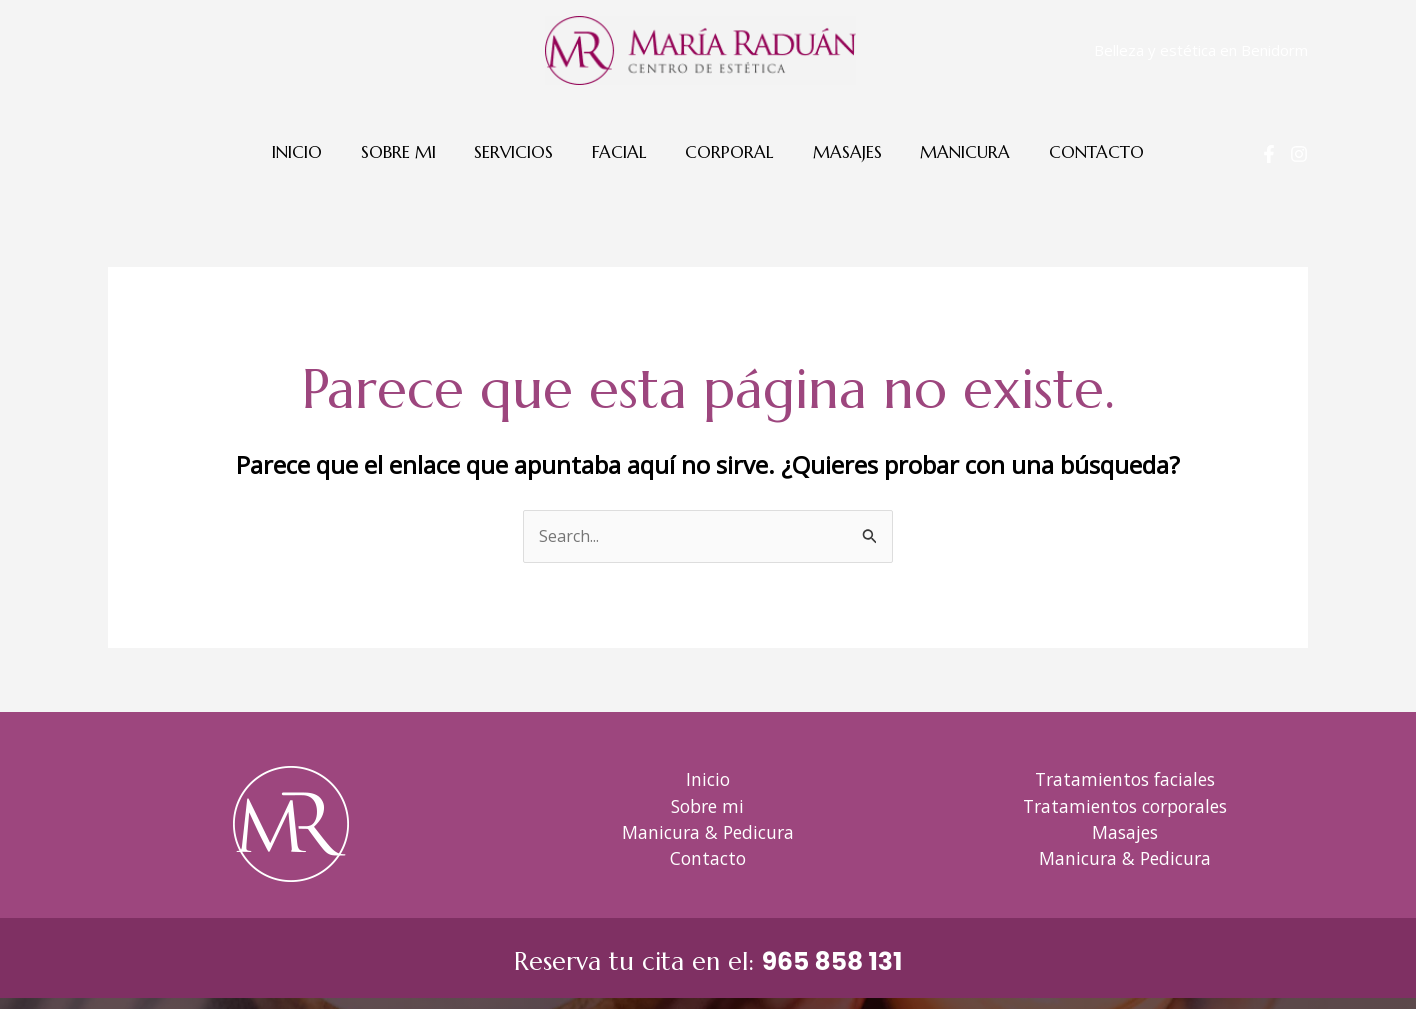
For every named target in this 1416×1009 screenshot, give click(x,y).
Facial (621, 152)
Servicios (520, 152)
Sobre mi (409, 152)
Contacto (1080, 152)
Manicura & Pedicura (708, 832)
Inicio (313, 152)
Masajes (840, 152)
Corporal (727, 152)
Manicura (954, 152)
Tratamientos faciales (1125, 779)
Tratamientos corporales (1125, 806)
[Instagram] (1299, 154)
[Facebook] (1269, 154)
